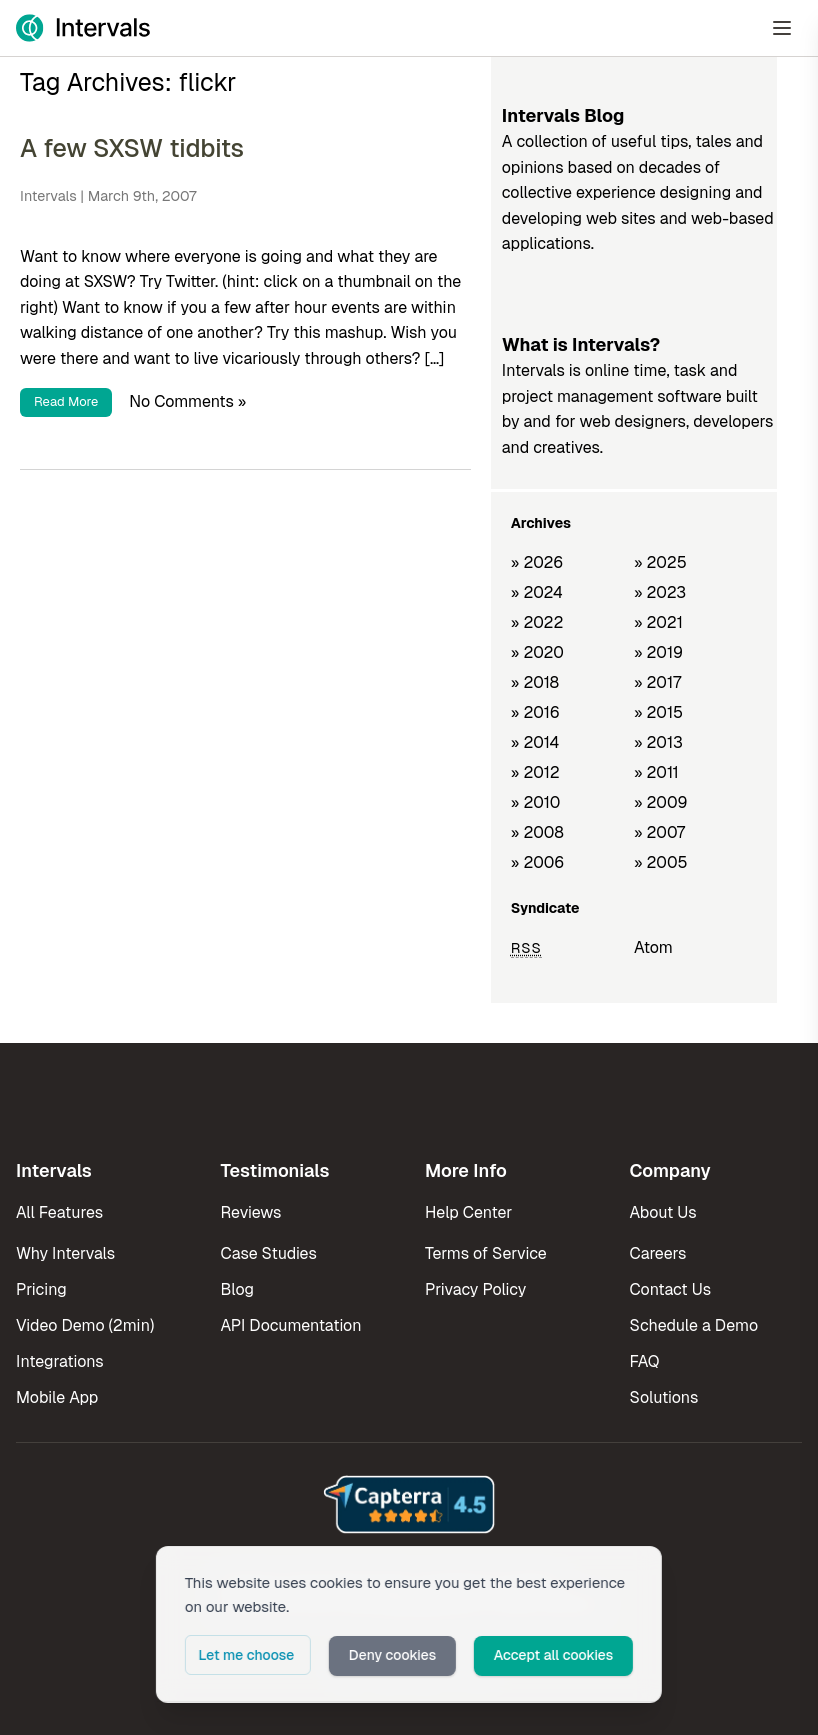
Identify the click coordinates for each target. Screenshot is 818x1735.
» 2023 (660, 592)
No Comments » (187, 400)
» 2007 (659, 832)
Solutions (664, 1397)
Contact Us (671, 1289)
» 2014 (535, 742)
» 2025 (660, 562)
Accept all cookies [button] (558, 1656)
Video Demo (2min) (85, 1325)
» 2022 (537, 622)
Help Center (468, 1212)
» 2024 (537, 592)
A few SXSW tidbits (132, 148)
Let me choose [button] (246, 1656)
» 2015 (658, 712)
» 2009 (661, 802)
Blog (237, 1289)
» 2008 (537, 832)
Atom (653, 947)
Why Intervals (65, 1253)
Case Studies (269, 1253)
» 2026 (537, 562)
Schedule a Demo (694, 1325)
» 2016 (535, 712)
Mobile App (57, 1397)
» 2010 (536, 802)
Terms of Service (486, 1253)
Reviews (251, 1212)
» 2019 (658, 652)
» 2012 (535, 772)
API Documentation (291, 1325)
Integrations (60, 1361)
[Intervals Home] (83, 28)
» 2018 (535, 682)
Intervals (48, 196)
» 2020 (537, 652)
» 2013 (658, 742)
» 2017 (657, 682)
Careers (658, 1253)
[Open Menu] (782, 28)
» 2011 (656, 772)
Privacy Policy (475, 1289)
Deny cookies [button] (394, 1656)
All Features (59, 1212)
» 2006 (538, 862)
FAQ (645, 1361)
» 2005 (661, 862)
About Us (663, 1212)
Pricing (41, 1289)
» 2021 (658, 622)
